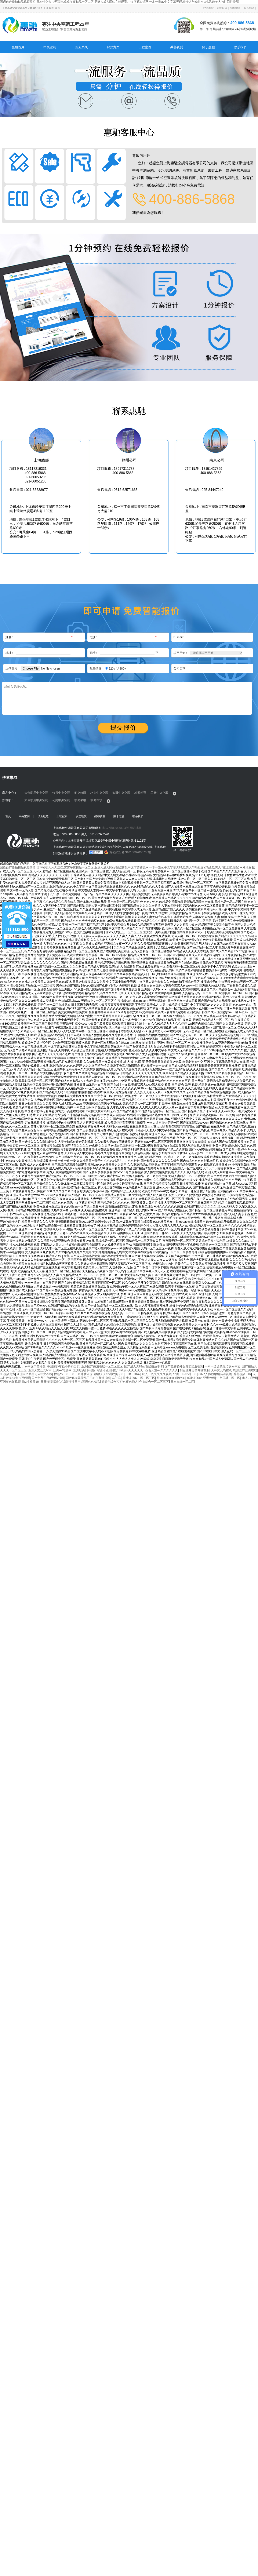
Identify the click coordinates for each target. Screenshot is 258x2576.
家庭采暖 (80, 800)
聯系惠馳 (249, 8)
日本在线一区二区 (182, 1381)
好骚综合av (193, 1378)
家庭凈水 (96, 800)
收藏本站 (208, 8)
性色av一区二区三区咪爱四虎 (73, 1374)
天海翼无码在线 (221, 1370)
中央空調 (49, 47)
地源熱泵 (140, 792)
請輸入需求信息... (127, 698)
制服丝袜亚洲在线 (245, 1370)
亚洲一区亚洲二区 (185, 1374)
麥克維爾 (80, 792)
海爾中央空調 (121, 792)
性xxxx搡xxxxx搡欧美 (171, 1378)
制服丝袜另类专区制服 (194, 1370)
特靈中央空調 (61, 792)
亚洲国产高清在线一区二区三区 (102, 1366)
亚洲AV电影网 (62, 1370)
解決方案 (113, 47)
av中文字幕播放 (35, 1366)
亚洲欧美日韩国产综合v (88, 1370)
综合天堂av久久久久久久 (161, 1370)
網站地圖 (136, 828)
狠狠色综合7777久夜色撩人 (120, 1381)
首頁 (8, 816)
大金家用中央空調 (36, 800)
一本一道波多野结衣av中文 (222, 1366)
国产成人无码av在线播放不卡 (143, 1366)
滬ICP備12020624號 (115, 828)
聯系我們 (240, 47)
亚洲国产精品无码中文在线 (34, 1374)
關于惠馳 (208, 47)
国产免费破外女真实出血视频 (184, 1366)
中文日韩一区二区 (228, 1378)
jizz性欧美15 (30, 1381)
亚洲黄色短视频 (10, 1381)
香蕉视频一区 (242, 1374)
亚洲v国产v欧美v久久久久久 (125, 1370)
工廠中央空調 (159, 792)
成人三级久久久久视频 (157, 1374)
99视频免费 (7, 1374)
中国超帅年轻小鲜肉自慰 (63, 1366)
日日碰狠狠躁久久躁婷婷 (56, 1381)
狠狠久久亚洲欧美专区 (109, 1374)
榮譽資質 (176, 47)
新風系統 (81, 47)
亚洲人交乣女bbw (40, 1370)
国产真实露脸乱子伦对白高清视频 (88, 1378)
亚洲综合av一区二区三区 (139, 1378)
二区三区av (133, 1374)
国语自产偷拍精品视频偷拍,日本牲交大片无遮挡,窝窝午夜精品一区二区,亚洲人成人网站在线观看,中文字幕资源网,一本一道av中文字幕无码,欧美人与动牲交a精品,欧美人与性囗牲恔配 (119, 1)
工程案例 (145, 47)
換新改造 (43, 816)
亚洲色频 (209, 1378)
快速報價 (81, 816)
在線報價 (222, 8)
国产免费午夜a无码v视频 (48, 1378)
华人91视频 (249, 1378)
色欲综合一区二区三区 (154, 1381)
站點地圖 (235, 8)
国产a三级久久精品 (87, 1381)
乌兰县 (116, 1378)
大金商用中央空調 (36, 792)
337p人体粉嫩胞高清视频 (215, 1374)
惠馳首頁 (18, 47)
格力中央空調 (99, 792)
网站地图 (245, 867)
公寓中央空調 (61, 800)
